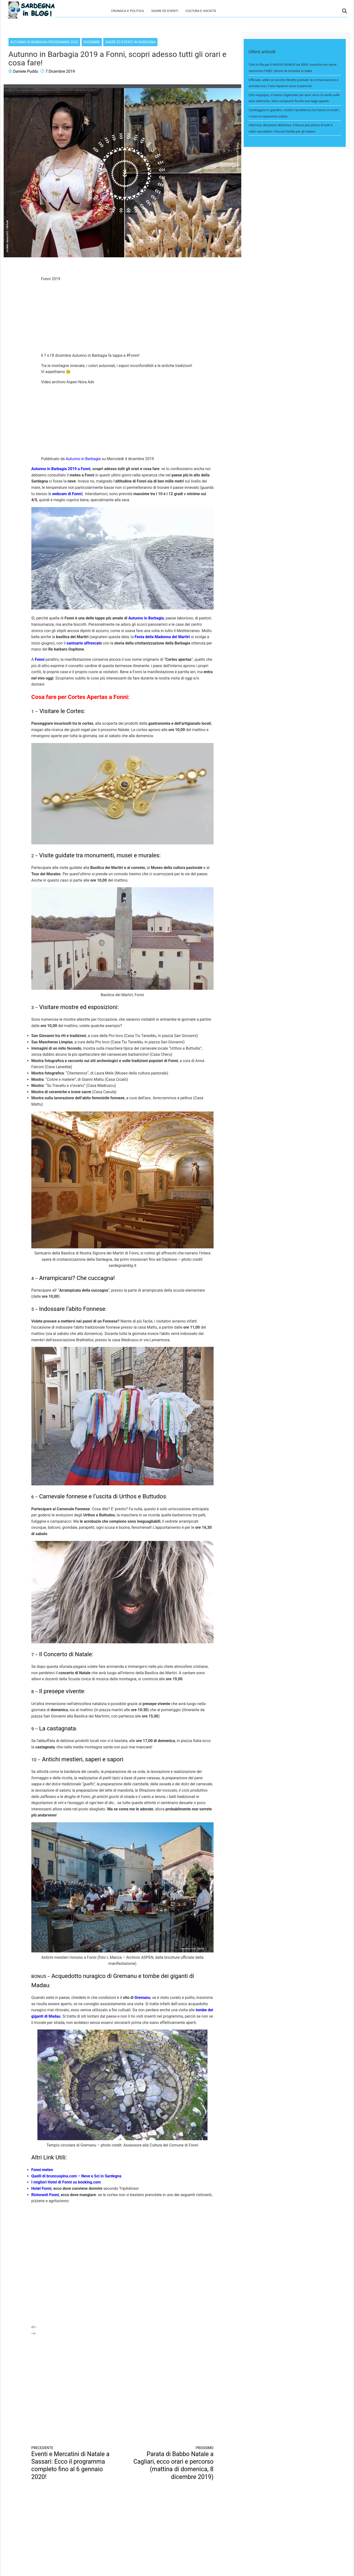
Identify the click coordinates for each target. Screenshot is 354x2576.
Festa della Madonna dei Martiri (162, 637)
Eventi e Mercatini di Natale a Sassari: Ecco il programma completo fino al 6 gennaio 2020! (72, 2463)
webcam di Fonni (67, 494)
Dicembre (92, 42)
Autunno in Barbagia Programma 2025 (44, 42)
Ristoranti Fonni (45, 2194)
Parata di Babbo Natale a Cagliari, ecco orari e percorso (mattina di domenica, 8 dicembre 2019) (172, 2463)
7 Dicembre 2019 (60, 71)
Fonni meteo (42, 2169)
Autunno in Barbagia (83, 458)
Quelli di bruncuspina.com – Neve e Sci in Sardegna (76, 2176)
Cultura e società (201, 11)
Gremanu (142, 1997)
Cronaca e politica (127, 11)
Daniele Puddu (25, 71)
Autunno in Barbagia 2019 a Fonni (60, 468)
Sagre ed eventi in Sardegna (130, 42)
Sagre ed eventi (164, 11)
